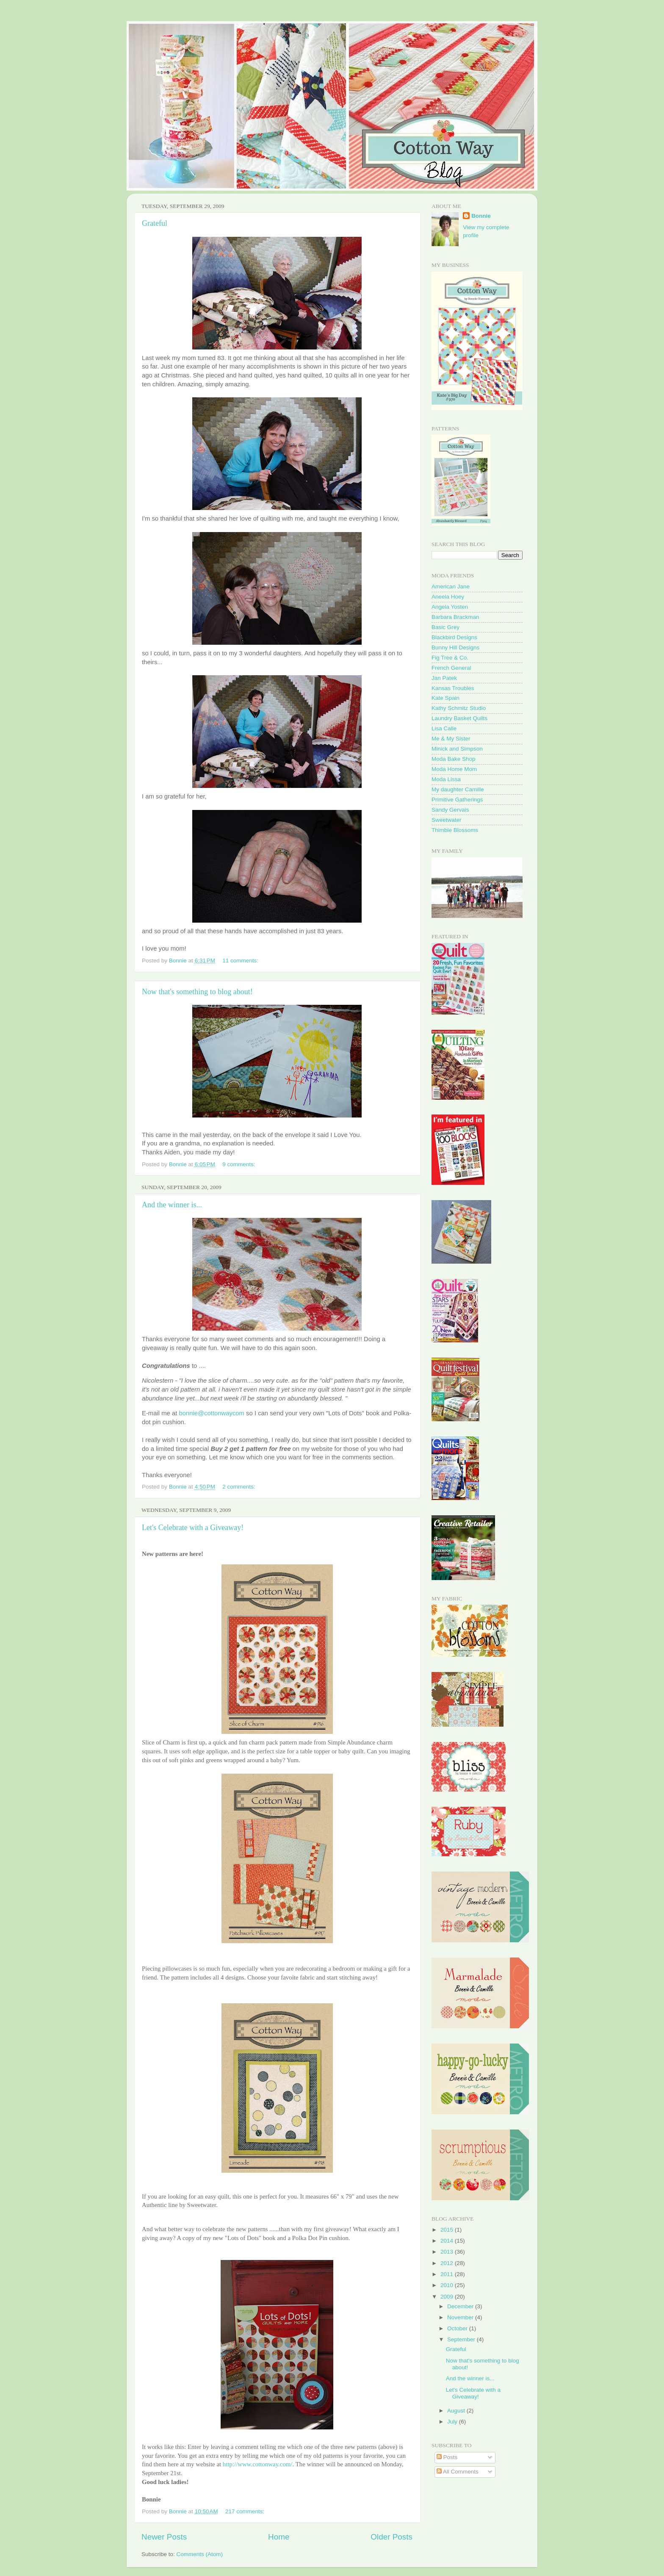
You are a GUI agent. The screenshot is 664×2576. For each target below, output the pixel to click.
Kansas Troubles (453, 688)
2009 (447, 2296)
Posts (447, 2457)
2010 (447, 2285)
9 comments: (239, 1164)
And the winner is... (172, 1205)
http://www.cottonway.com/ (258, 2464)
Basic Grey (445, 627)
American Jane (451, 586)
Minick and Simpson (457, 749)
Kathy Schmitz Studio (459, 708)
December (461, 2306)
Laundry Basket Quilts (459, 718)
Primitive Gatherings (457, 799)
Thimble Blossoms (455, 830)
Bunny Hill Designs (455, 647)
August (457, 2410)
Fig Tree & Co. (450, 657)
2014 (447, 2241)
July (453, 2421)
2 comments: (239, 1486)
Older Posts (391, 2536)
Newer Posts (164, 2536)
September (462, 2339)
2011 (447, 2274)
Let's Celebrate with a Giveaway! (192, 1527)
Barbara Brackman (455, 617)
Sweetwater (447, 820)
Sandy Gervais (450, 810)
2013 (447, 2252)
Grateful (154, 223)
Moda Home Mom (454, 769)
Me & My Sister (451, 738)
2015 (447, 2230)
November (461, 2317)
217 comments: (245, 2511)
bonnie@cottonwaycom (211, 1413)
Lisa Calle (444, 728)
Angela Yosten (450, 607)
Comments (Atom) (200, 2554)
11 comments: (241, 960)
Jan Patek (444, 678)
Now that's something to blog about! (197, 991)
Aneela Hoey (448, 596)
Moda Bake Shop (454, 759)
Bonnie (481, 216)
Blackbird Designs (454, 637)
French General (451, 668)
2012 (447, 2263)
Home (278, 2536)
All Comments (458, 2471)
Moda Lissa (446, 779)
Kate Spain (445, 698)
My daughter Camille (458, 789)
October (458, 2328)
